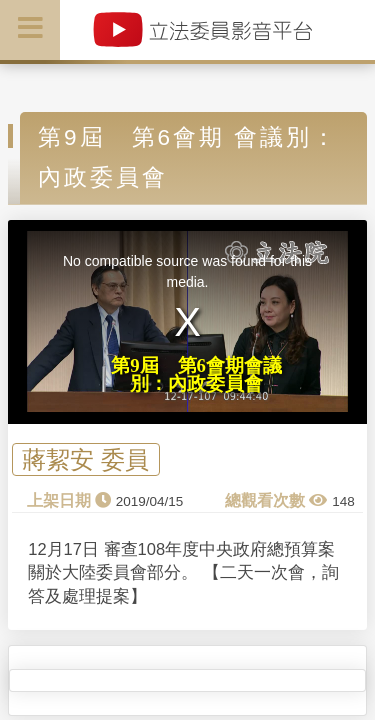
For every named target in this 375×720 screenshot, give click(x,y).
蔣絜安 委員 (85, 459)
